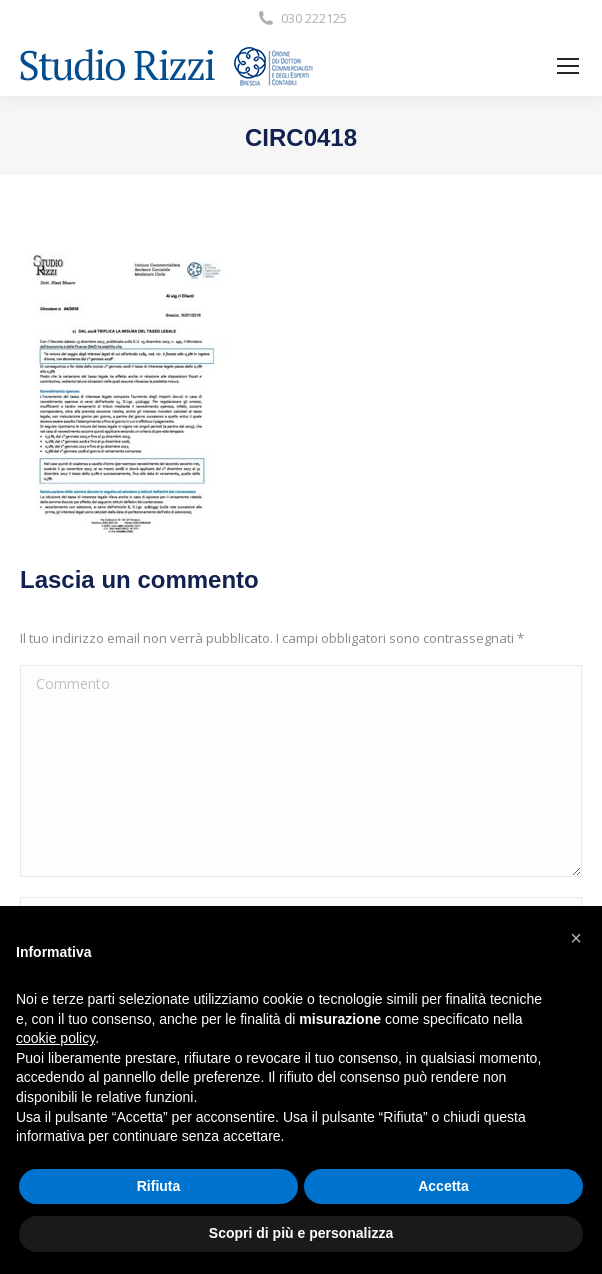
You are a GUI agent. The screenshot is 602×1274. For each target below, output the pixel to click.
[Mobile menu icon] (568, 66)
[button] (576, 938)
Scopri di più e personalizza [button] (301, 1233)
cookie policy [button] (55, 1038)
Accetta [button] (443, 1186)
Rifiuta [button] (159, 1186)
